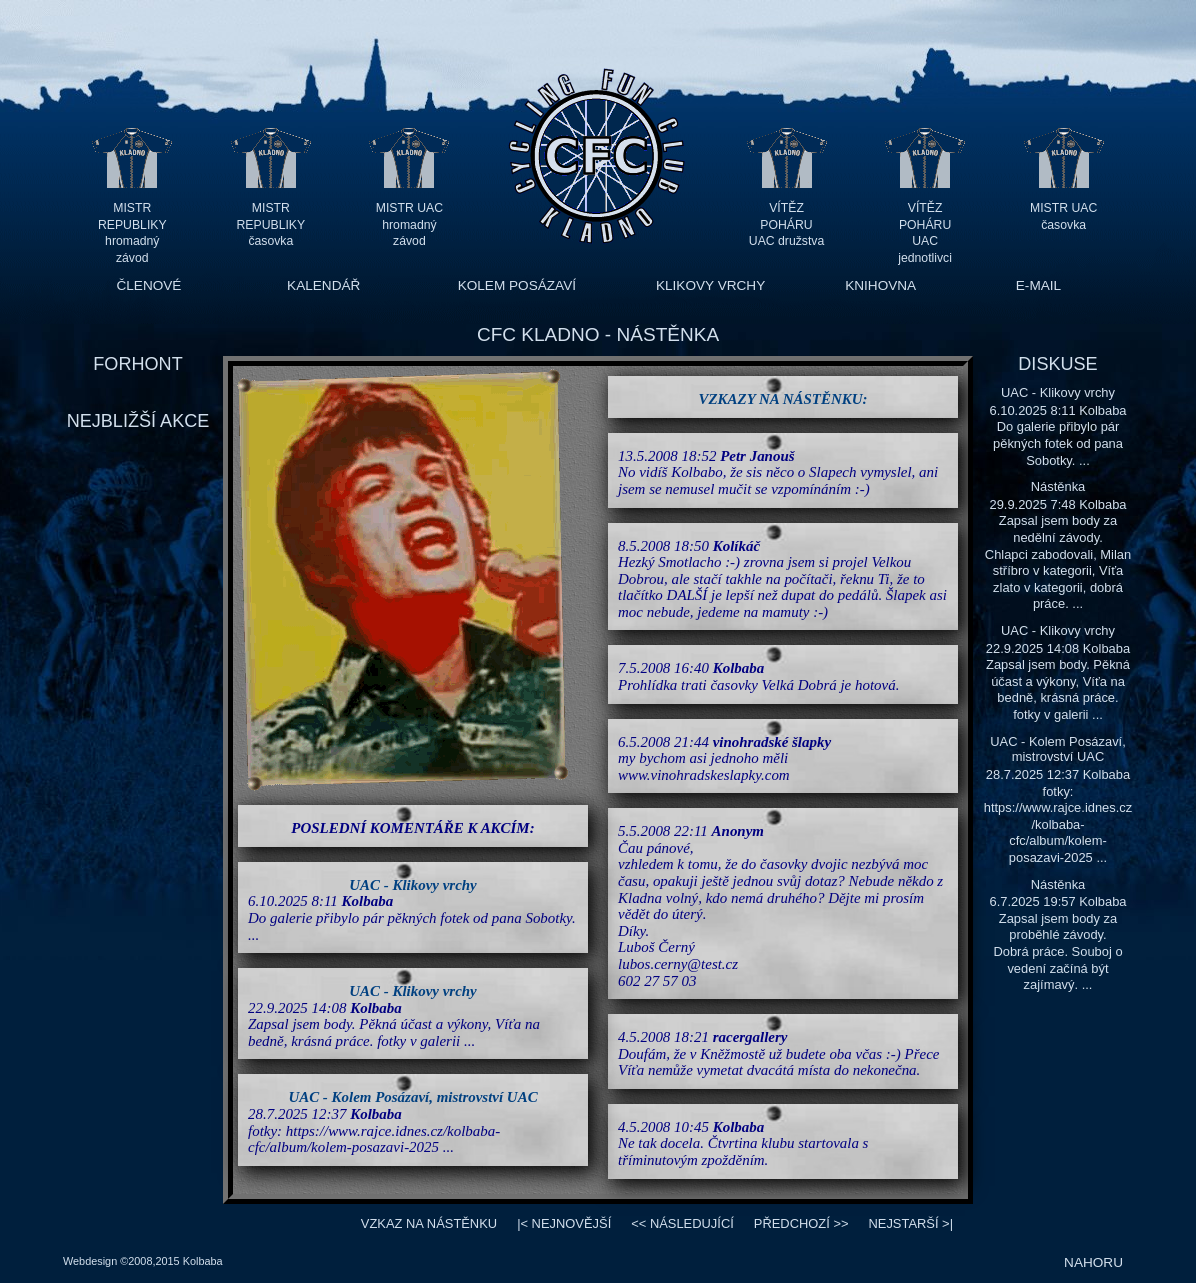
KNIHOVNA (880, 285)
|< (564, 1223)
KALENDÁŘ (323, 285)
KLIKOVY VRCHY (710, 285)
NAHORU (1093, 1262)
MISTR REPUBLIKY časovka (271, 224)
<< (682, 1223)
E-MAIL (1038, 285)
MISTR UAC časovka (1063, 216)
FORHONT (137, 364)
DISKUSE (1057, 364)
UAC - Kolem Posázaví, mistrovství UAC (412, 1097)
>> (801, 1223)
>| (910, 1223)
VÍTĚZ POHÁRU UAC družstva (786, 224)
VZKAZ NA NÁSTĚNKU (429, 1223)
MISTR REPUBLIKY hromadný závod (132, 224)
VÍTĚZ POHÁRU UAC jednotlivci (925, 224)
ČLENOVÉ (148, 285)
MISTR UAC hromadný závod (409, 224)
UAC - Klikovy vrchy (413, 885)
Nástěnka (1058, 486)
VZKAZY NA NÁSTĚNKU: (783, 399)
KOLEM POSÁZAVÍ (517, 285)
